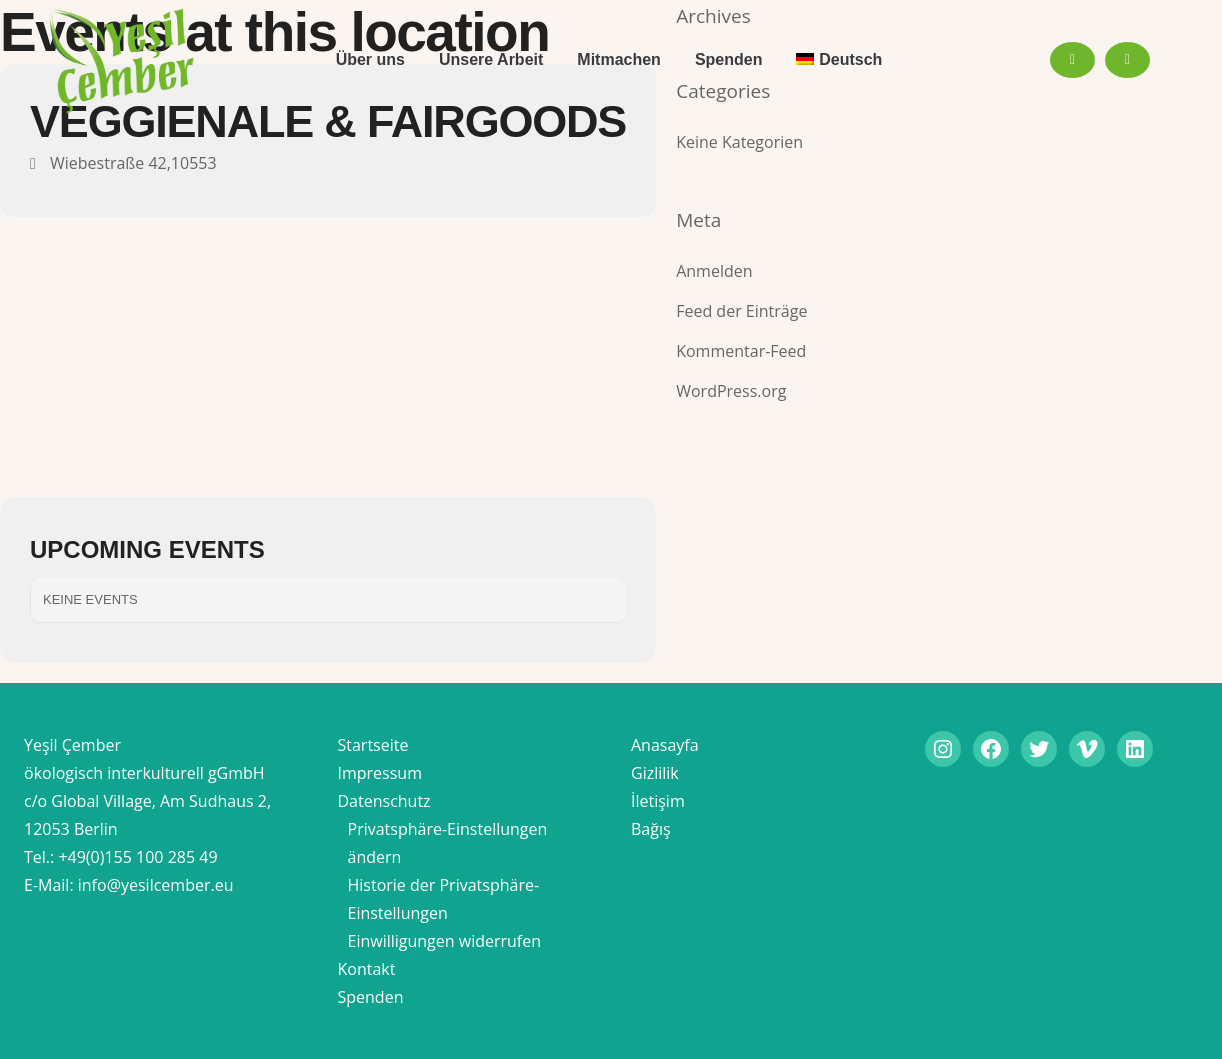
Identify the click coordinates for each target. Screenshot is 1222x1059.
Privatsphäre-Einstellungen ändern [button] (448, 843)
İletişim (658, 801)
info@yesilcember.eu (156, 885)
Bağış (651, 829)
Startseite (373, 745)
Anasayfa (665, 745)
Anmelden (714, 271)
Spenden (371, 997)
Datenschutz (384, 801)
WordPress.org (731, 391)
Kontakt (367, 969)
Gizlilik (655, 773)
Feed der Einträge (741, 311)
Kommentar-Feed (741, 351)
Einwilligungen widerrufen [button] (445, 941)
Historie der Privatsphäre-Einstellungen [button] (444, 899)
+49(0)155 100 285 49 (137, 857)
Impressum (380, 773)
